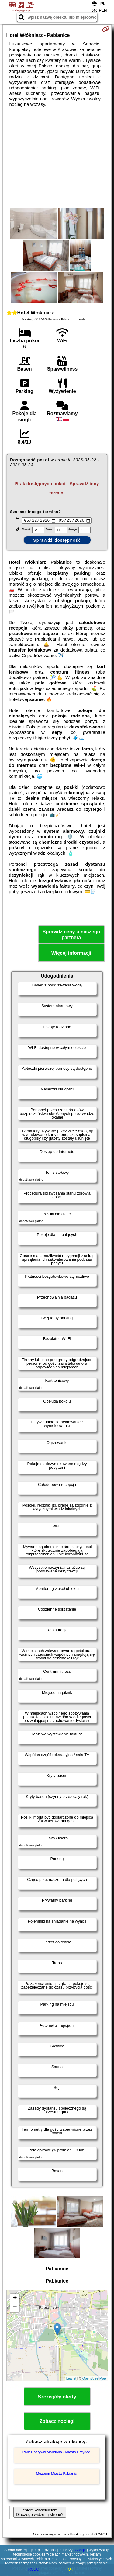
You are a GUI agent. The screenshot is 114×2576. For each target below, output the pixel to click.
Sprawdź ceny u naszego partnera (71, 935)
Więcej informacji (71, 954)
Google (81, 2550)
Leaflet (71, 2379)
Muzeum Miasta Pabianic (56, 2474)
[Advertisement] (57, 157)
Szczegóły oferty (57, 2397)
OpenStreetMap (94, 2379)
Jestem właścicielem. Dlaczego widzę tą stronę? (39, 2513)
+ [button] (15, 2299)
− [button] (15, 2308)
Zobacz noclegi (57, 2422)
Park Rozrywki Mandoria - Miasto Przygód (56, 2453)
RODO (33, 2569)
